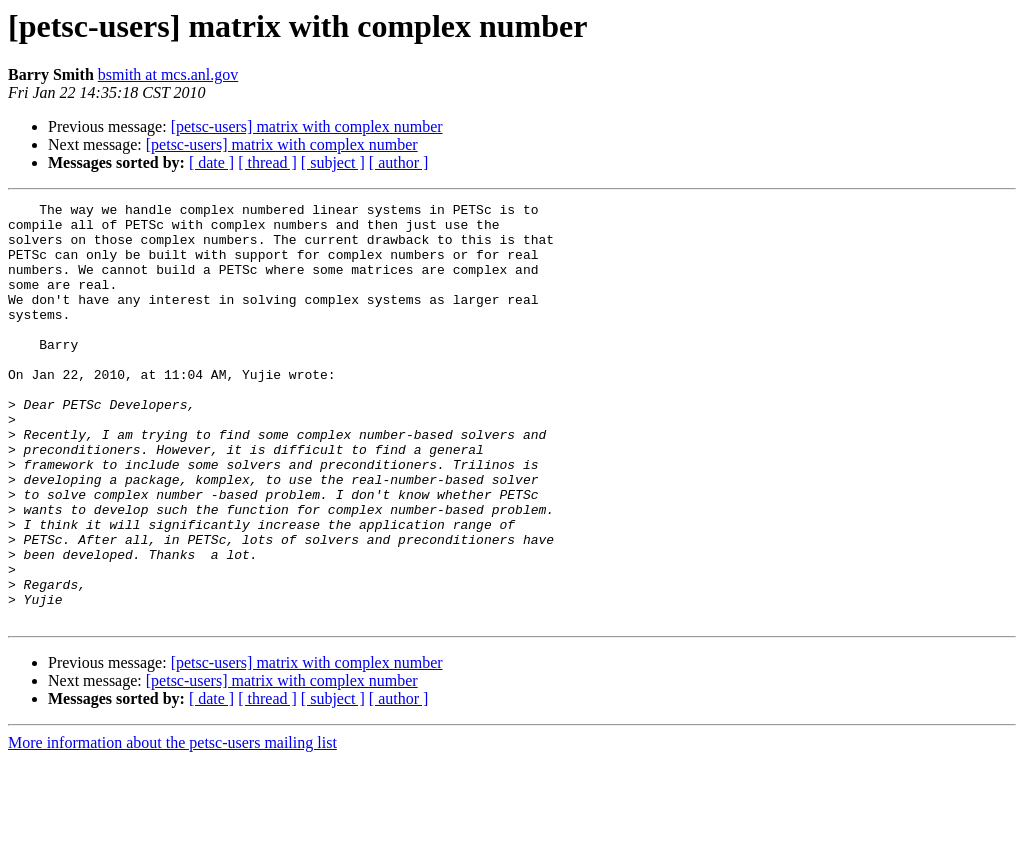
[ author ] (399, 162)
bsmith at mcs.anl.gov (168, 74)
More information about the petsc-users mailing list (172, 826)
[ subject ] (333, 162)
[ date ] (211, 162)
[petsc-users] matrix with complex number (307, 126)
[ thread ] (267, 162)
